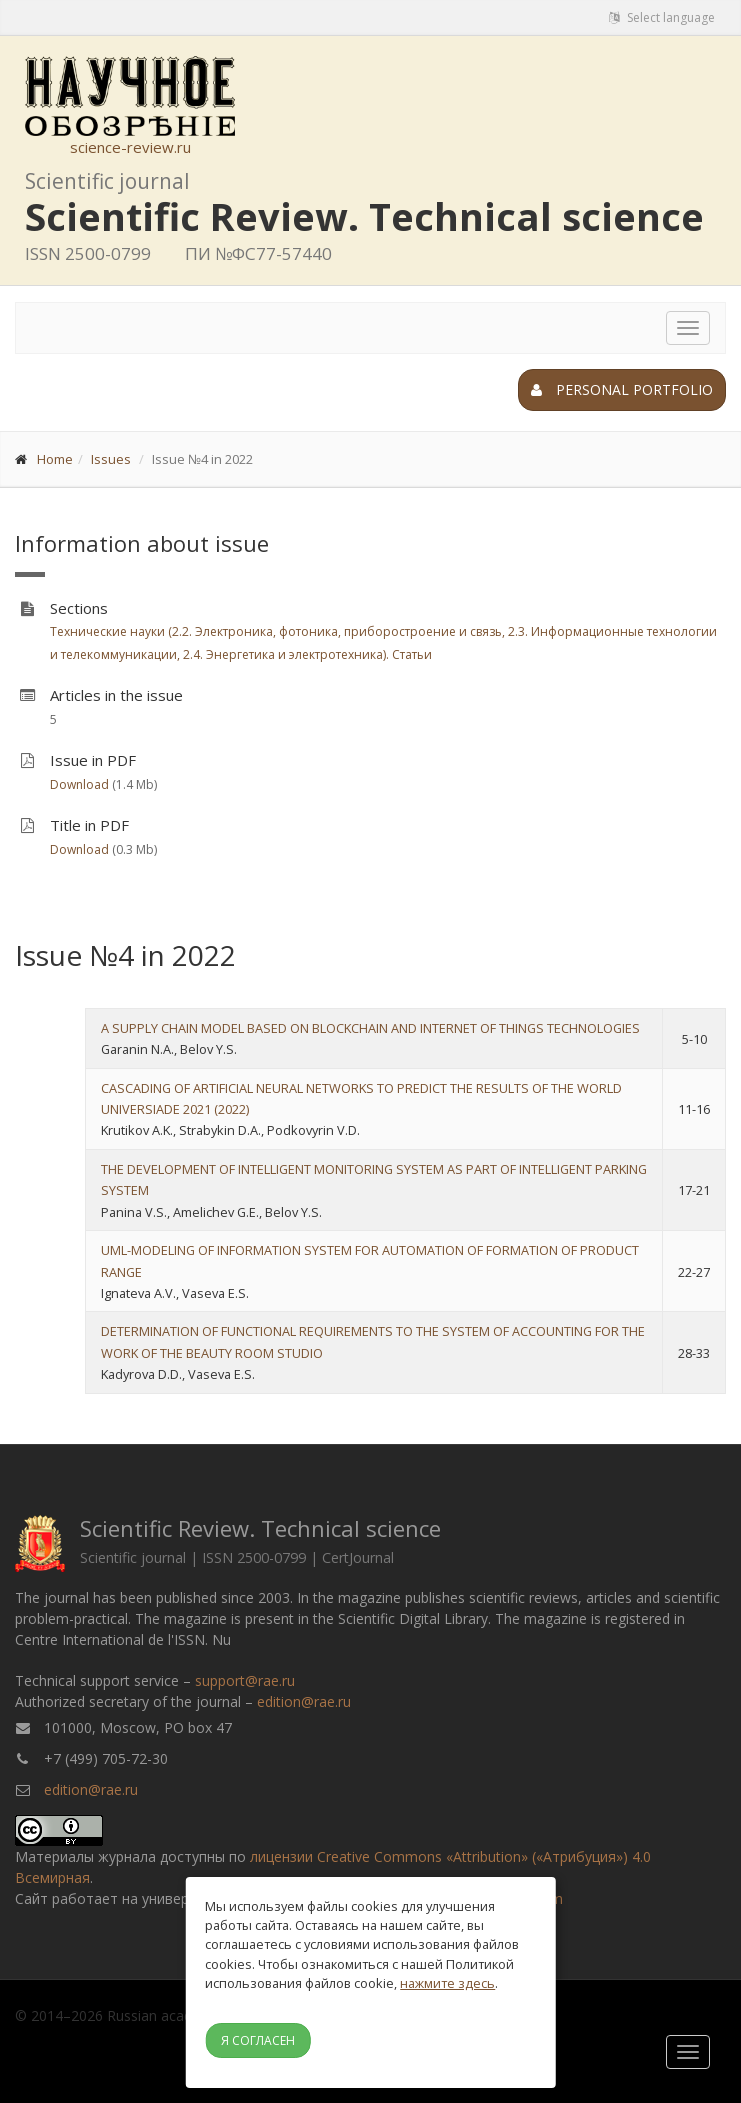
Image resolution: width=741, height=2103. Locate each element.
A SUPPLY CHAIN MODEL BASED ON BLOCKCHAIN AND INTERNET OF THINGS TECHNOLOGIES (370, 1028)
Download (79, 784)
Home (55, 459)
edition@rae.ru (304, 1701)
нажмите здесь (447, 1983)
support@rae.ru (245, 1680)
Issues (111, 459)
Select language (662, 17)
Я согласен (258, 2040)
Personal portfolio (622, 389)
